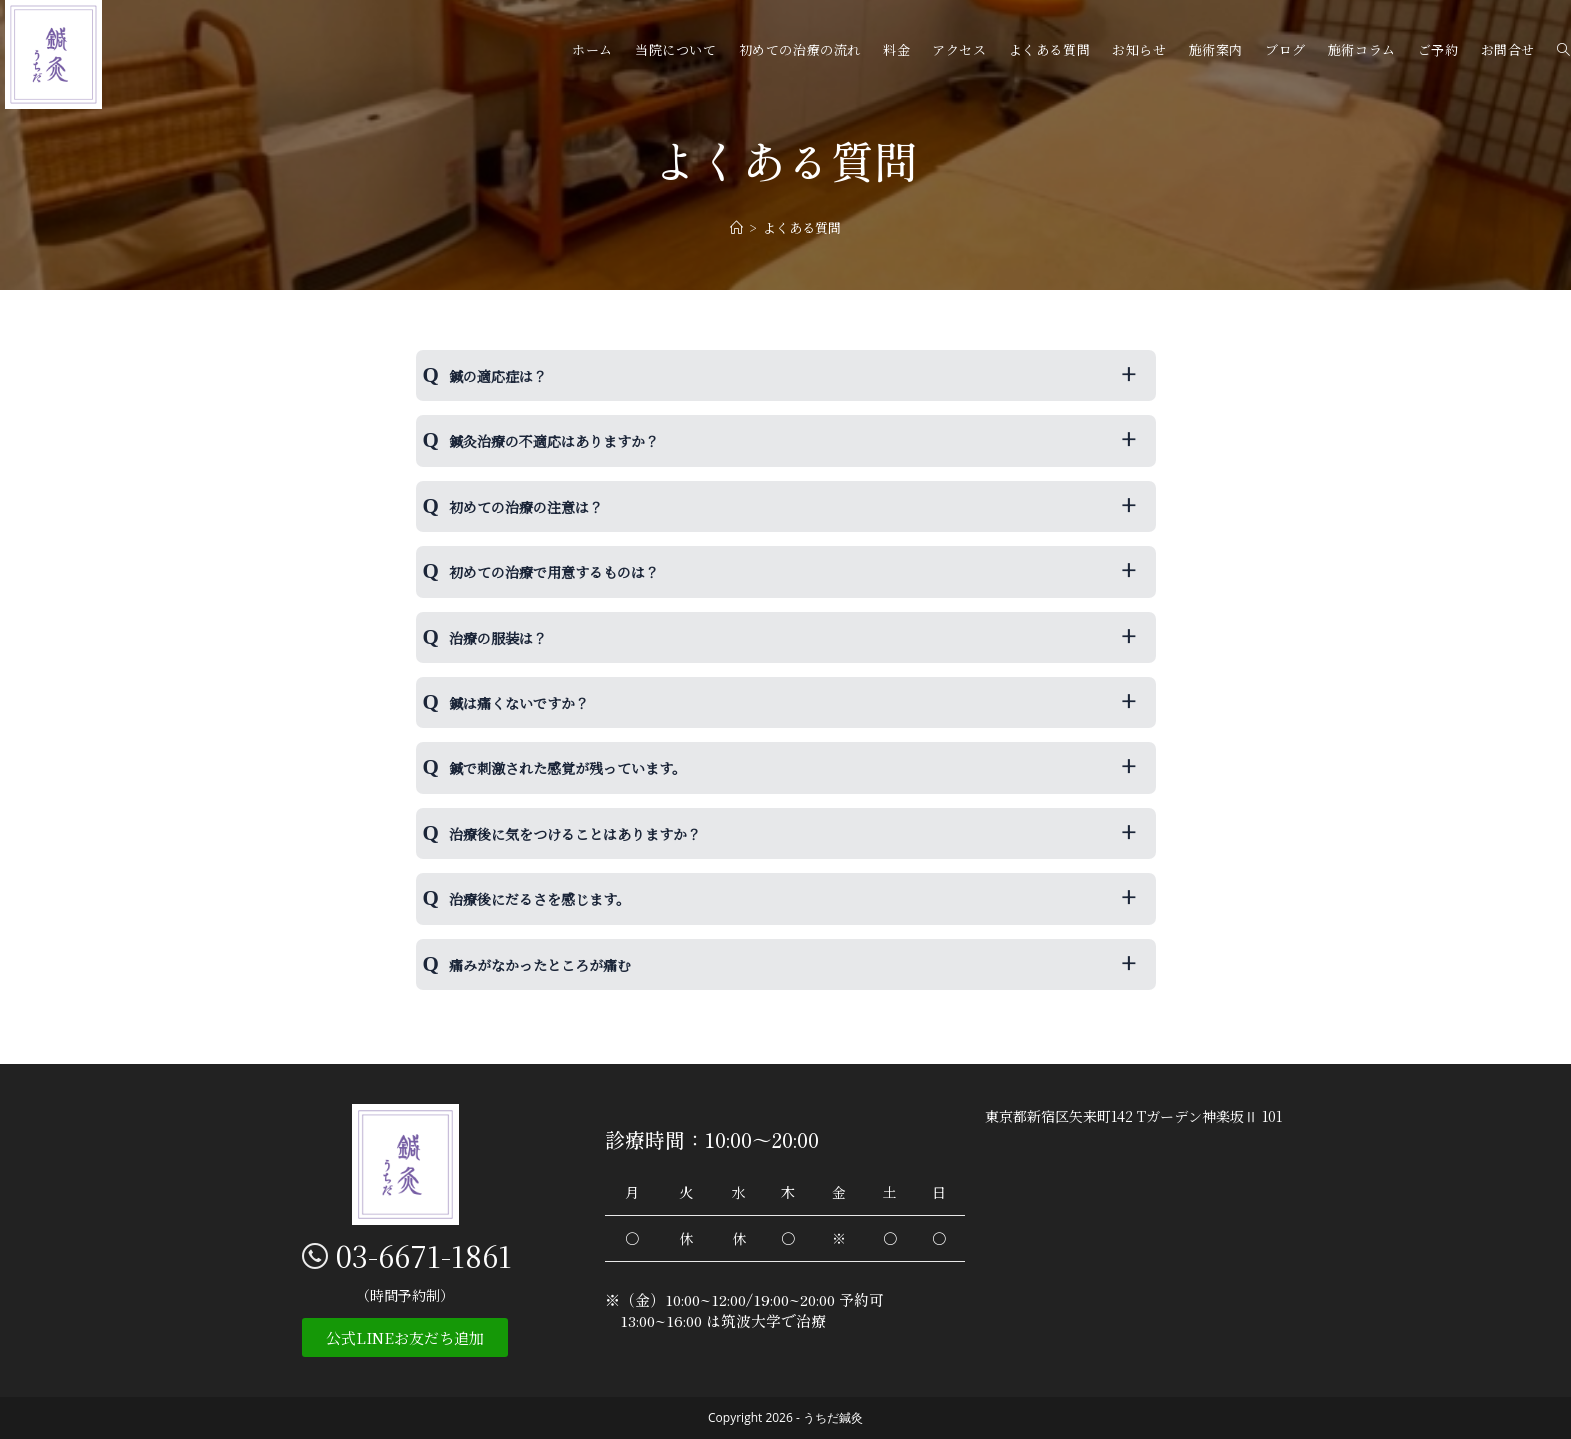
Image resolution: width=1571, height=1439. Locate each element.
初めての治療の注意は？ (526, 507)
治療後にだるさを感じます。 (539, 899)
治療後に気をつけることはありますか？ (575, 834)
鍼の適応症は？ (498, 376)
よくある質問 (802, 227)
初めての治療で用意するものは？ (554, 572)
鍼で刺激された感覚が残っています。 (567, 768)
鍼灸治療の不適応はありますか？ (554, 441)
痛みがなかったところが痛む (540, 965)
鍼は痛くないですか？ (519, 703)
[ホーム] (736, 227)
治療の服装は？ (498, 638)
